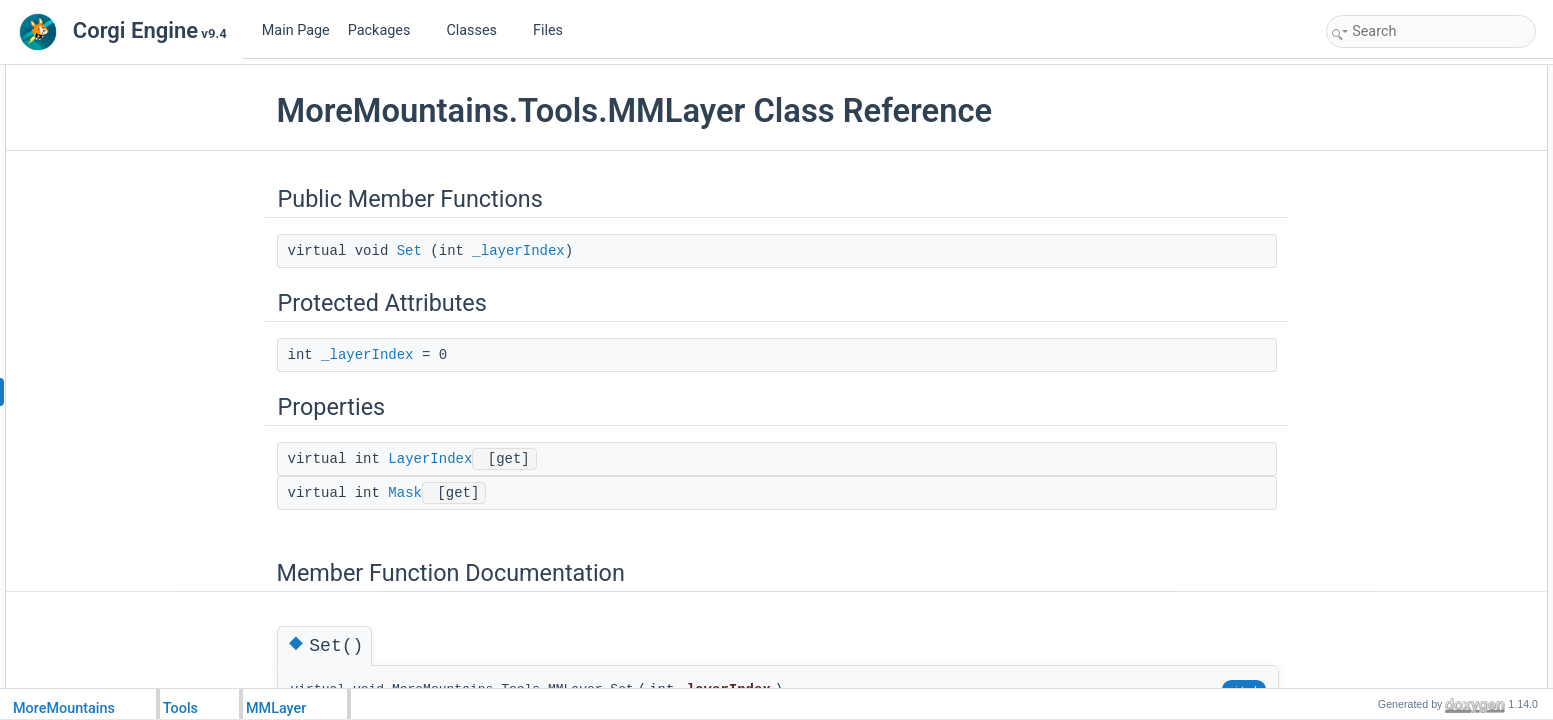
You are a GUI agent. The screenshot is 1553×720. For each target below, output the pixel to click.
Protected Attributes (1384, 120)
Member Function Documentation (1420, 230)
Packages (387, 30)
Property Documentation (1396, 318)
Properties (1359, 164)
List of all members (1382, 384)
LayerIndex (430, 459)
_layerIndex (518, 251)
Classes (479, 30)
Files (555, 30)
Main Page (296, 30)
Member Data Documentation (1410, 274)
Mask (405, 493)
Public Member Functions (1399, 76)
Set (409, 251)
